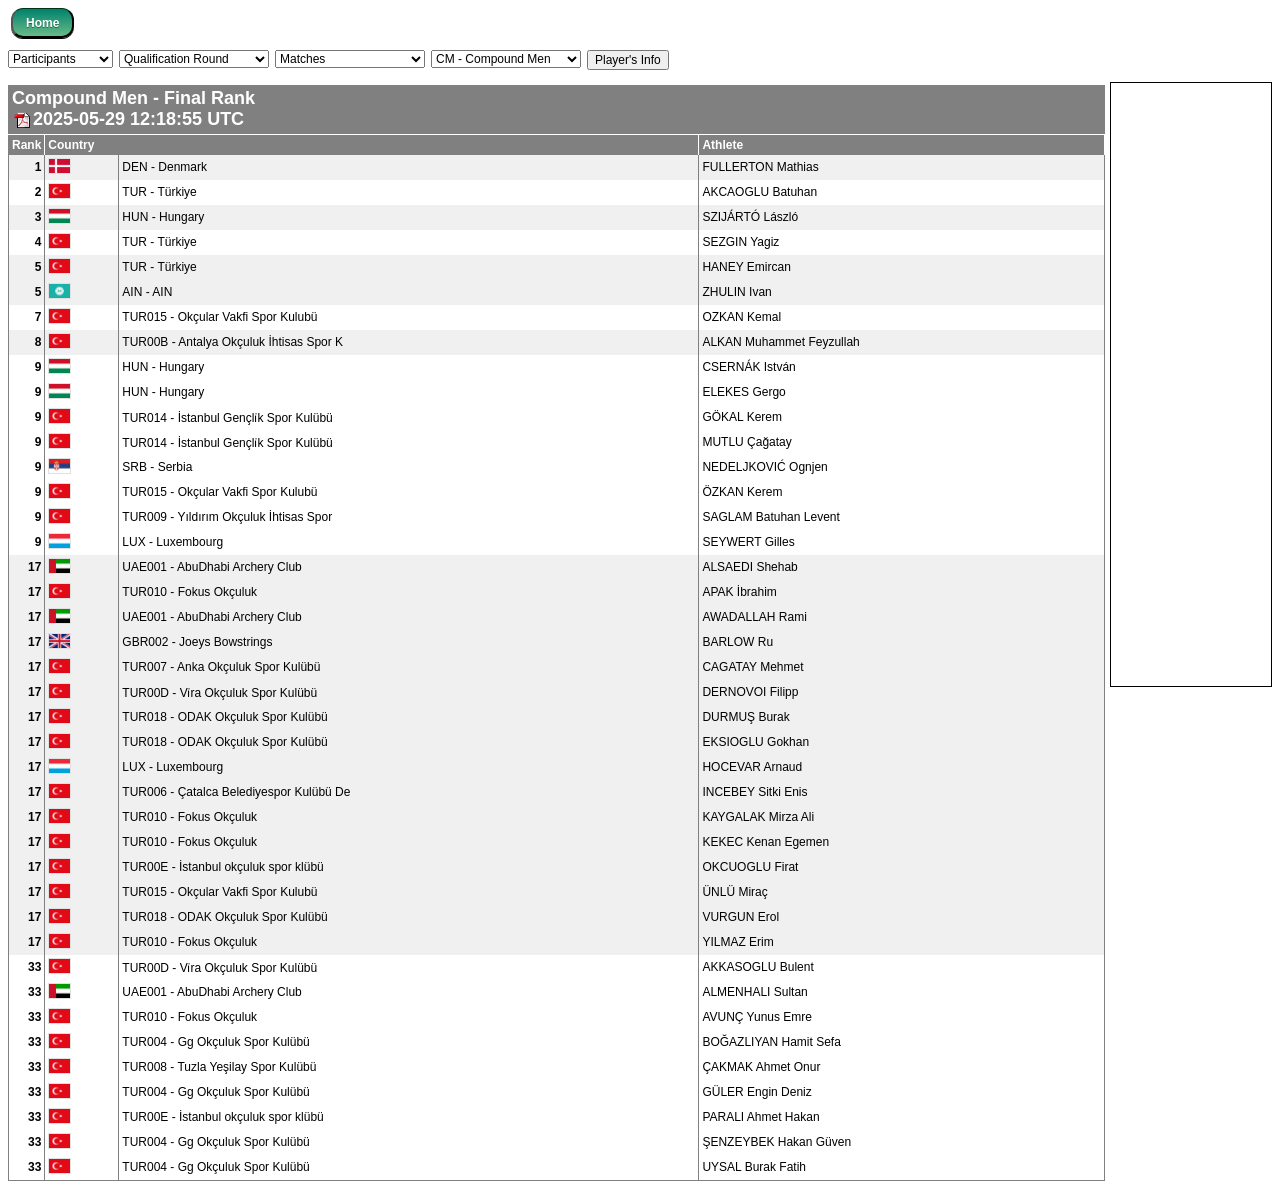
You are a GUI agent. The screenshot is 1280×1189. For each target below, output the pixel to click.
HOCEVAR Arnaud (752, 767)
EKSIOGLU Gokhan (755, 742)
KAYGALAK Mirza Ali (758, 817)
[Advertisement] (1191, 383)
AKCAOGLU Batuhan (759, 192)
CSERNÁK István (748, 367)
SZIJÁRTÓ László (750, 217)
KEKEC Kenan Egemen (765, 842)
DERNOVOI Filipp (750, 692)
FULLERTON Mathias (760, 167)
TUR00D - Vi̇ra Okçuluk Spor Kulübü (219, 693)
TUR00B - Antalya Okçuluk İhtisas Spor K (232, 342)
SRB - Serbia (157, 467)
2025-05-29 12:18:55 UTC (128, 119)
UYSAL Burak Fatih (754, 1167)
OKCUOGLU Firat (750, 867)
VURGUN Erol (740, 917)
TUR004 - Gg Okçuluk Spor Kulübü (215, 1042)
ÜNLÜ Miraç (734, 892)
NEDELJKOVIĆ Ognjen (764, 467)
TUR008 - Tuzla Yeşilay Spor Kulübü (219, 1067)
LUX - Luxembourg (172, 542)
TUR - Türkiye (159, 192)
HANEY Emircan (746, 267)
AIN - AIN (147, 292)
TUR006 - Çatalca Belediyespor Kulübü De (236, 792)
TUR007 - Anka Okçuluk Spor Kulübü (221, 667)
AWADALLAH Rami (754, 617)
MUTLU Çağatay (746, 442)
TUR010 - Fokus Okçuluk (189, 592)
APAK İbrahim (739, 592)
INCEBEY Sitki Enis (754, 792)
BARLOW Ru (737, 642)
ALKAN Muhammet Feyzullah (780, 342)
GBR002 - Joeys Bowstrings (197, 642)
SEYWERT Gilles (748, 542)
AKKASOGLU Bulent (757, 967)
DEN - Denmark (164, 167)
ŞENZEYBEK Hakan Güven (776, 1142)
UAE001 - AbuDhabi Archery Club (211, 567)
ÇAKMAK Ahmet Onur (761, 1067)
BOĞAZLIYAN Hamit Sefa (771, 1042)
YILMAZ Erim (737, 942)
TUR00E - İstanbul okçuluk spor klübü (222, 867)
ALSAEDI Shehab (749, 567)
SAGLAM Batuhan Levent (770, 517)
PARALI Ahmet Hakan (760, 1117)
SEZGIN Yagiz (740, 242)
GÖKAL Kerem (742, 417)
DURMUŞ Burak (745, 717)
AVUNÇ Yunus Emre (757, 1017)
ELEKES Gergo (743, 392)
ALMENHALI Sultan (754, 992)
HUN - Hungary (163, 217)
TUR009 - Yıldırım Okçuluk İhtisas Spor (227, 517)
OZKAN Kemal (741, 317)
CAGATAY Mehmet (752, 667)
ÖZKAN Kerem (742, 492)
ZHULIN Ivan (736, 292)
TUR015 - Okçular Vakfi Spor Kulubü (219, 317)
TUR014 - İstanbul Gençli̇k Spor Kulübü (227, 418)
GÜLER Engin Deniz (756, 1092)
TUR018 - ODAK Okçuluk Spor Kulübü (224, 717)
